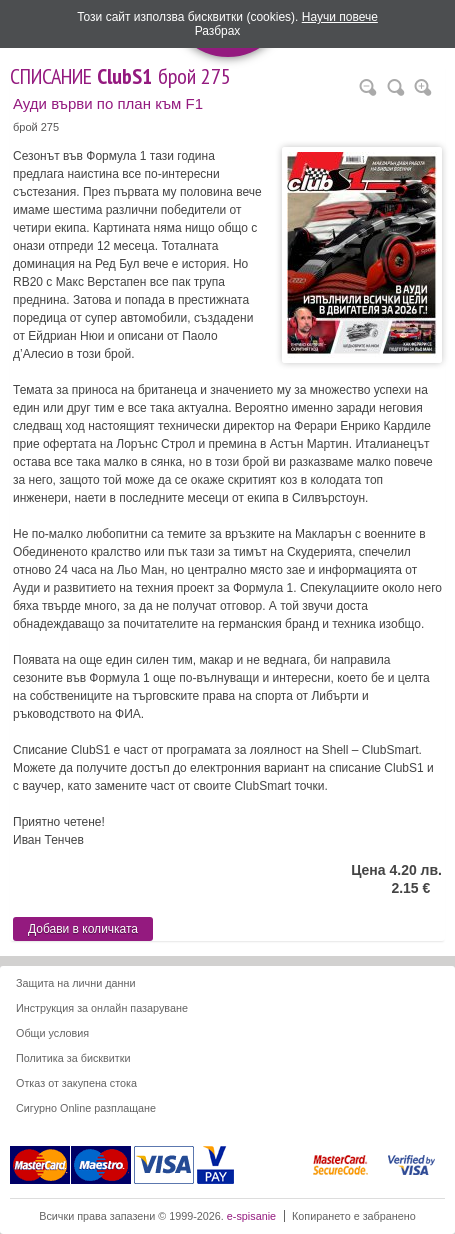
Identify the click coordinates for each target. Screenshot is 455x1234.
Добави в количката (83, 929)
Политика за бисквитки (73, 1058)
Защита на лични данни (75, 983)
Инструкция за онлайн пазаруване (102, 1008)
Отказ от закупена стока (76, 1083)
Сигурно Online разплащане (86, 1108)
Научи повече (340, 17)
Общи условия (52, 1033)
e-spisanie (251, 1216)
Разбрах (218, 31)
